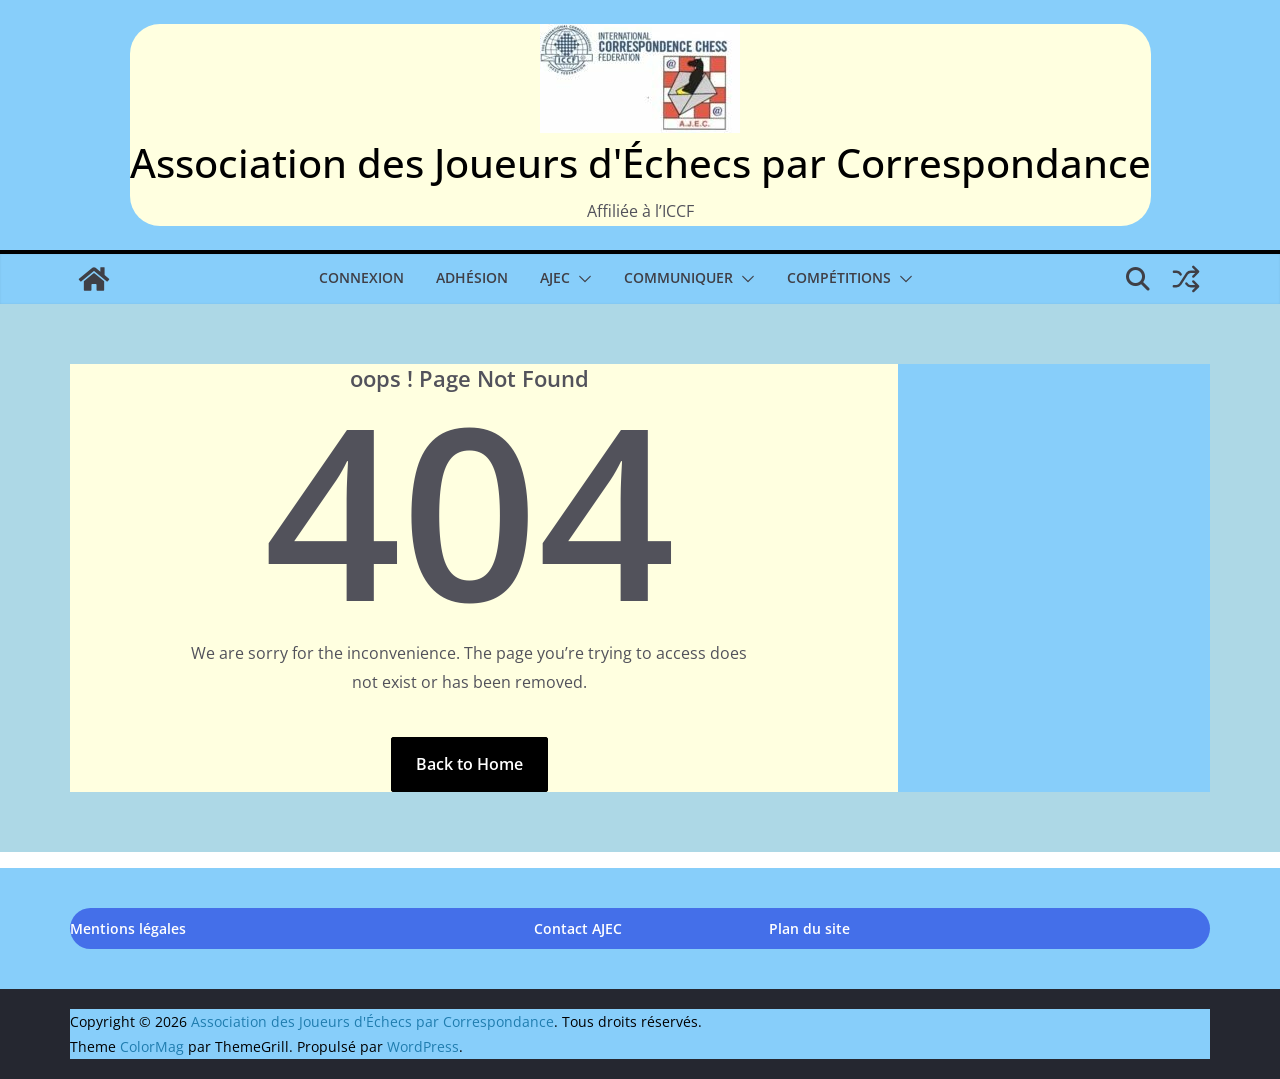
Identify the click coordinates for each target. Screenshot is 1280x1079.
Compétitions (839, 277)
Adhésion (472, 277)
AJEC (555, 277)
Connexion (361, 277)
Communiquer (678, 277)
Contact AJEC (578, 928)
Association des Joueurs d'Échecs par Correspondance (640, 162)
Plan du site (809, 928)
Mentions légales (128, 928)
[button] (581, 279)
